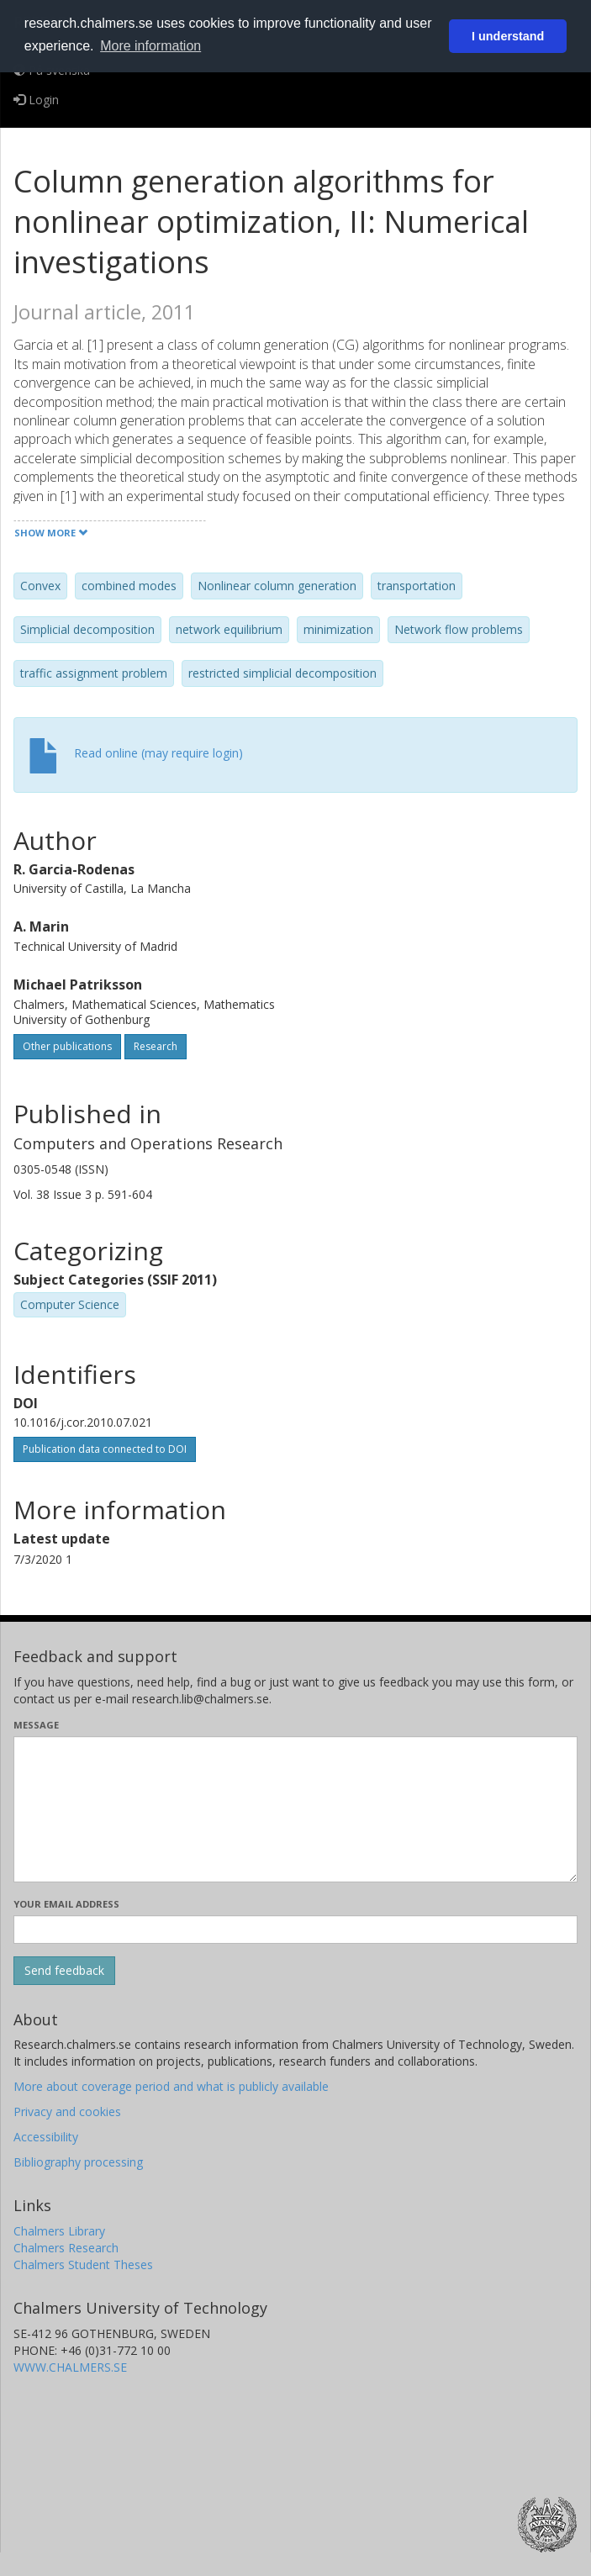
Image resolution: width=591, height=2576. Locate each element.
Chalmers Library (59, 2231)
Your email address (66, 1904)
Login (36, 100)
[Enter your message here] (295, 1809)
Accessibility (45, 2137)
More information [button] (150, 46)
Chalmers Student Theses (83, 2264)
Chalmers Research (66, 2248)
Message (36, 1724)
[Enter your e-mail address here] (295, 1929)
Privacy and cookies (67, 2111)
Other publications (67, 1046)
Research (155, 1046)
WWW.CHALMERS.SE (70, 2367)
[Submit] (64, 1970)
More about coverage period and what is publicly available (171, 2086)
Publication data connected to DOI (105, 1449)
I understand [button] (508, 36)
